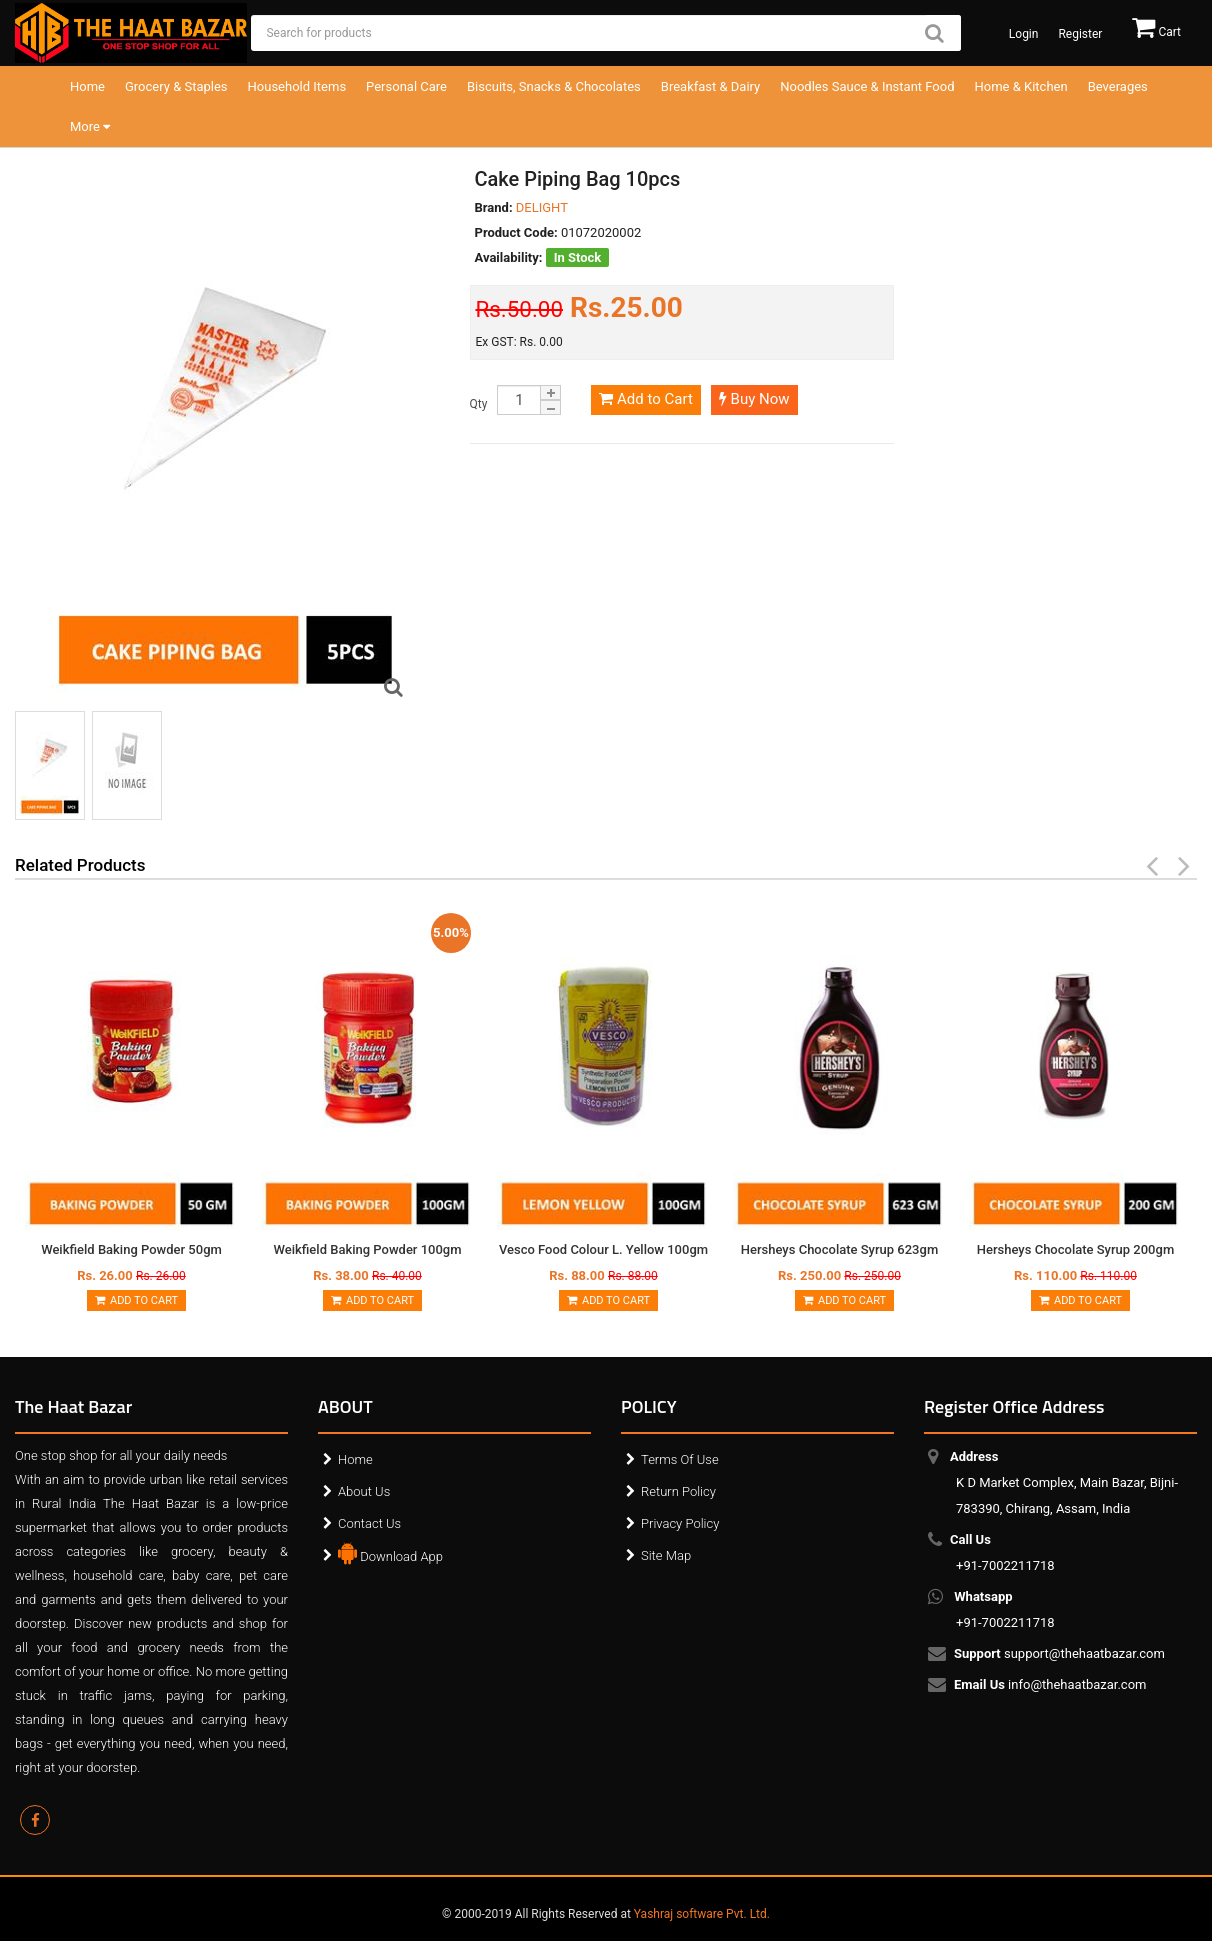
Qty (479, 404)
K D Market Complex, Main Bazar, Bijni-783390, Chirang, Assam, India (1067, 1482)
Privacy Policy (680, 1523)
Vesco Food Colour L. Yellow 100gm (603, 1249)
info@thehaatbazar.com (1051, 1685)
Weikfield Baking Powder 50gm (131, 1249)
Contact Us (369, 1523)
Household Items (297, 86)
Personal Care (406, 86)
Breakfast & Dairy (710, 86)
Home (87, 86)
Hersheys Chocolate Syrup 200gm (1075, 1249)
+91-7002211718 (1005, 1552)
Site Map (666, 1555)
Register (1080, 34)
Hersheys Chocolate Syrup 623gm (839, 1249)
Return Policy (678, 1491)
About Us (364, 1491)
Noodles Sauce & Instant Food (867, 86)
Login (1024, 34)
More (90, 126)
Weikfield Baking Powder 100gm (367, 1249)
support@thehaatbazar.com (1060, 1654)
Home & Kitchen (1021, 86)
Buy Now (754, 399)
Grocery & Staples (176, 86)
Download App (390, 1552)
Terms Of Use (680, 1459)
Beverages (1118, 86)
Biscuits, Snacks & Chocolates (554, 86)
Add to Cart (645, 399)
